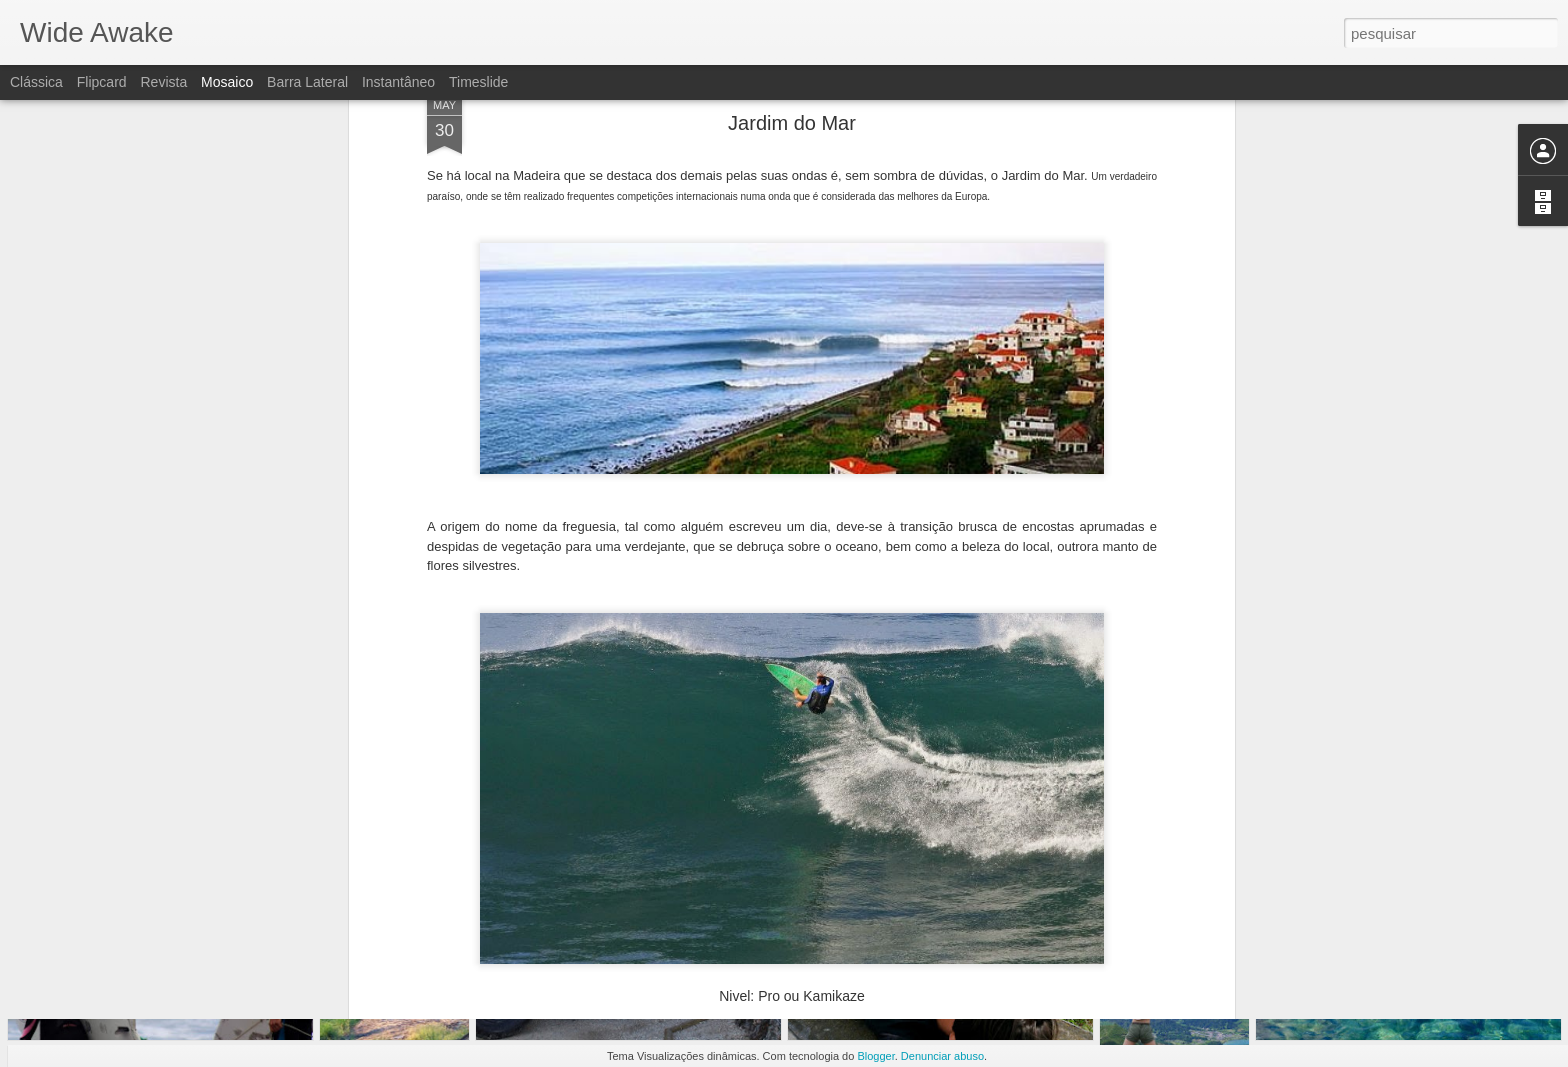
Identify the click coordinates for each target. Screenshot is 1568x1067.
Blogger (875, 1056)
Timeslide (478, 82)
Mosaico (227, 82)
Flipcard (102, 82)
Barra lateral (307, 82)
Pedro (884, 752)
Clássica (36, 82)
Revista (163, 82)
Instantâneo (398, 82)
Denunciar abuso (942, 1056)
